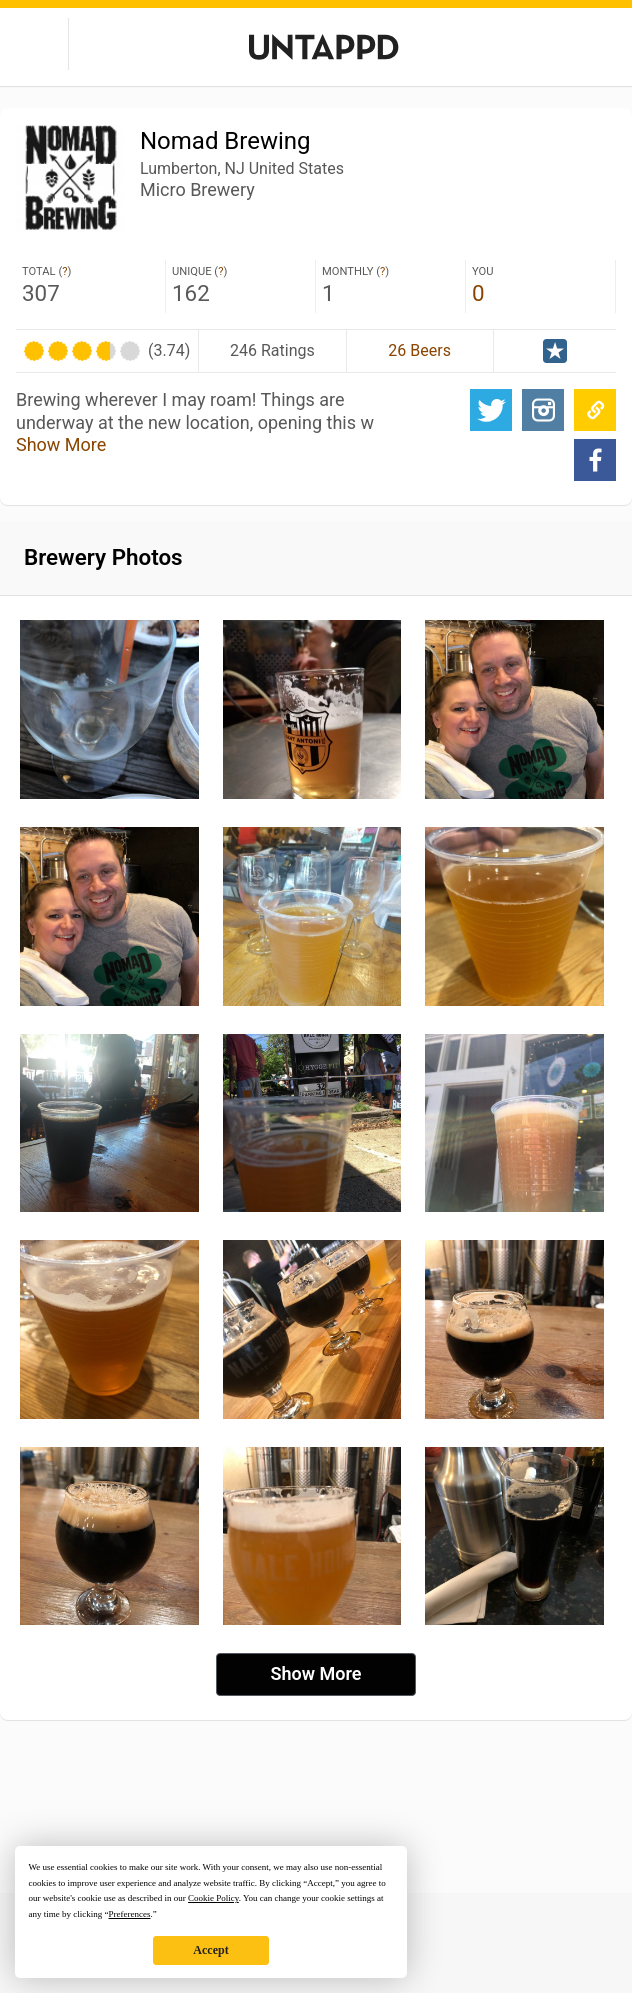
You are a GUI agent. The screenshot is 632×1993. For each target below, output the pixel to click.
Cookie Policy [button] (213, 1898)
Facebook (595, 460)
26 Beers (419, 350)
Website (595, 410)
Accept (210, 1950)
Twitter (491, 410)
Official (555, 351)
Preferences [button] (129, 1914)
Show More (61, 444)
